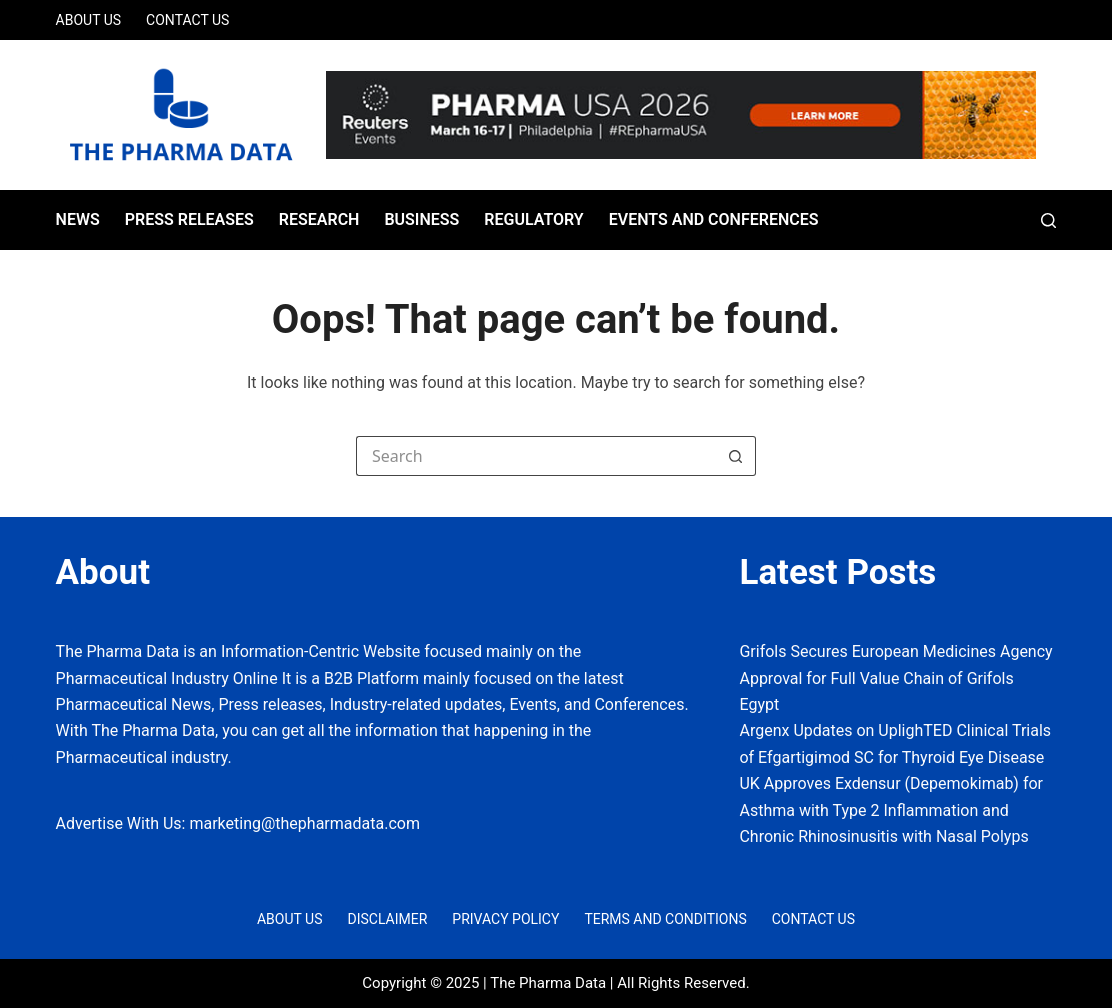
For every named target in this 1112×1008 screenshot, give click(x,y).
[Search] (1048, 220)
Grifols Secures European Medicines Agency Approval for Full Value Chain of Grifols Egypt (895, 678)
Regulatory (533, 219)
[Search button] (736, 456)
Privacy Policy (505, 919)
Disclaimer (387, 919)
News (78, 219)
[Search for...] (536, 456)
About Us (89, 20)
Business (421, 219)
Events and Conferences (714, 219)
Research (319, 219)
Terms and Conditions (665, 919)
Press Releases (189, 219)
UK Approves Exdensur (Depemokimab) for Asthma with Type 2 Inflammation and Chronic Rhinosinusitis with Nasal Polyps (891, 810)
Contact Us (187, 20)
